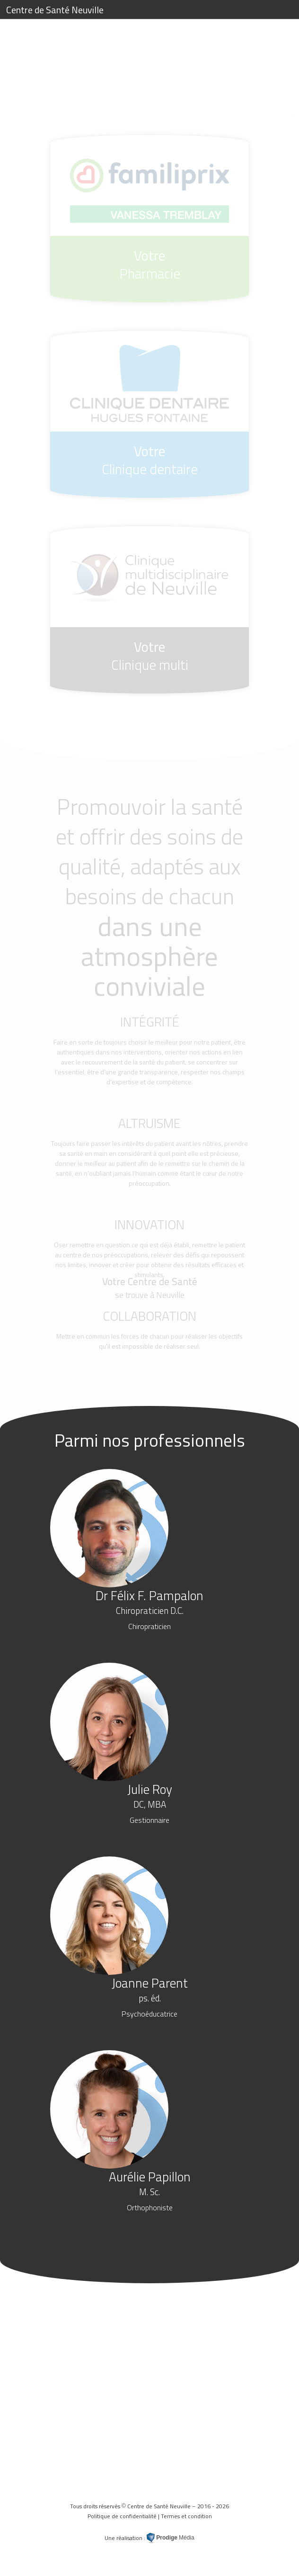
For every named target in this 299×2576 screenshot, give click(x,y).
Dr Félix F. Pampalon (149, 1608)
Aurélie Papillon (150, 2190)
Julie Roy (149, 1802)
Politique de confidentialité (122, 2516)
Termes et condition (186, 2516)
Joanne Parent (150, 1996)
